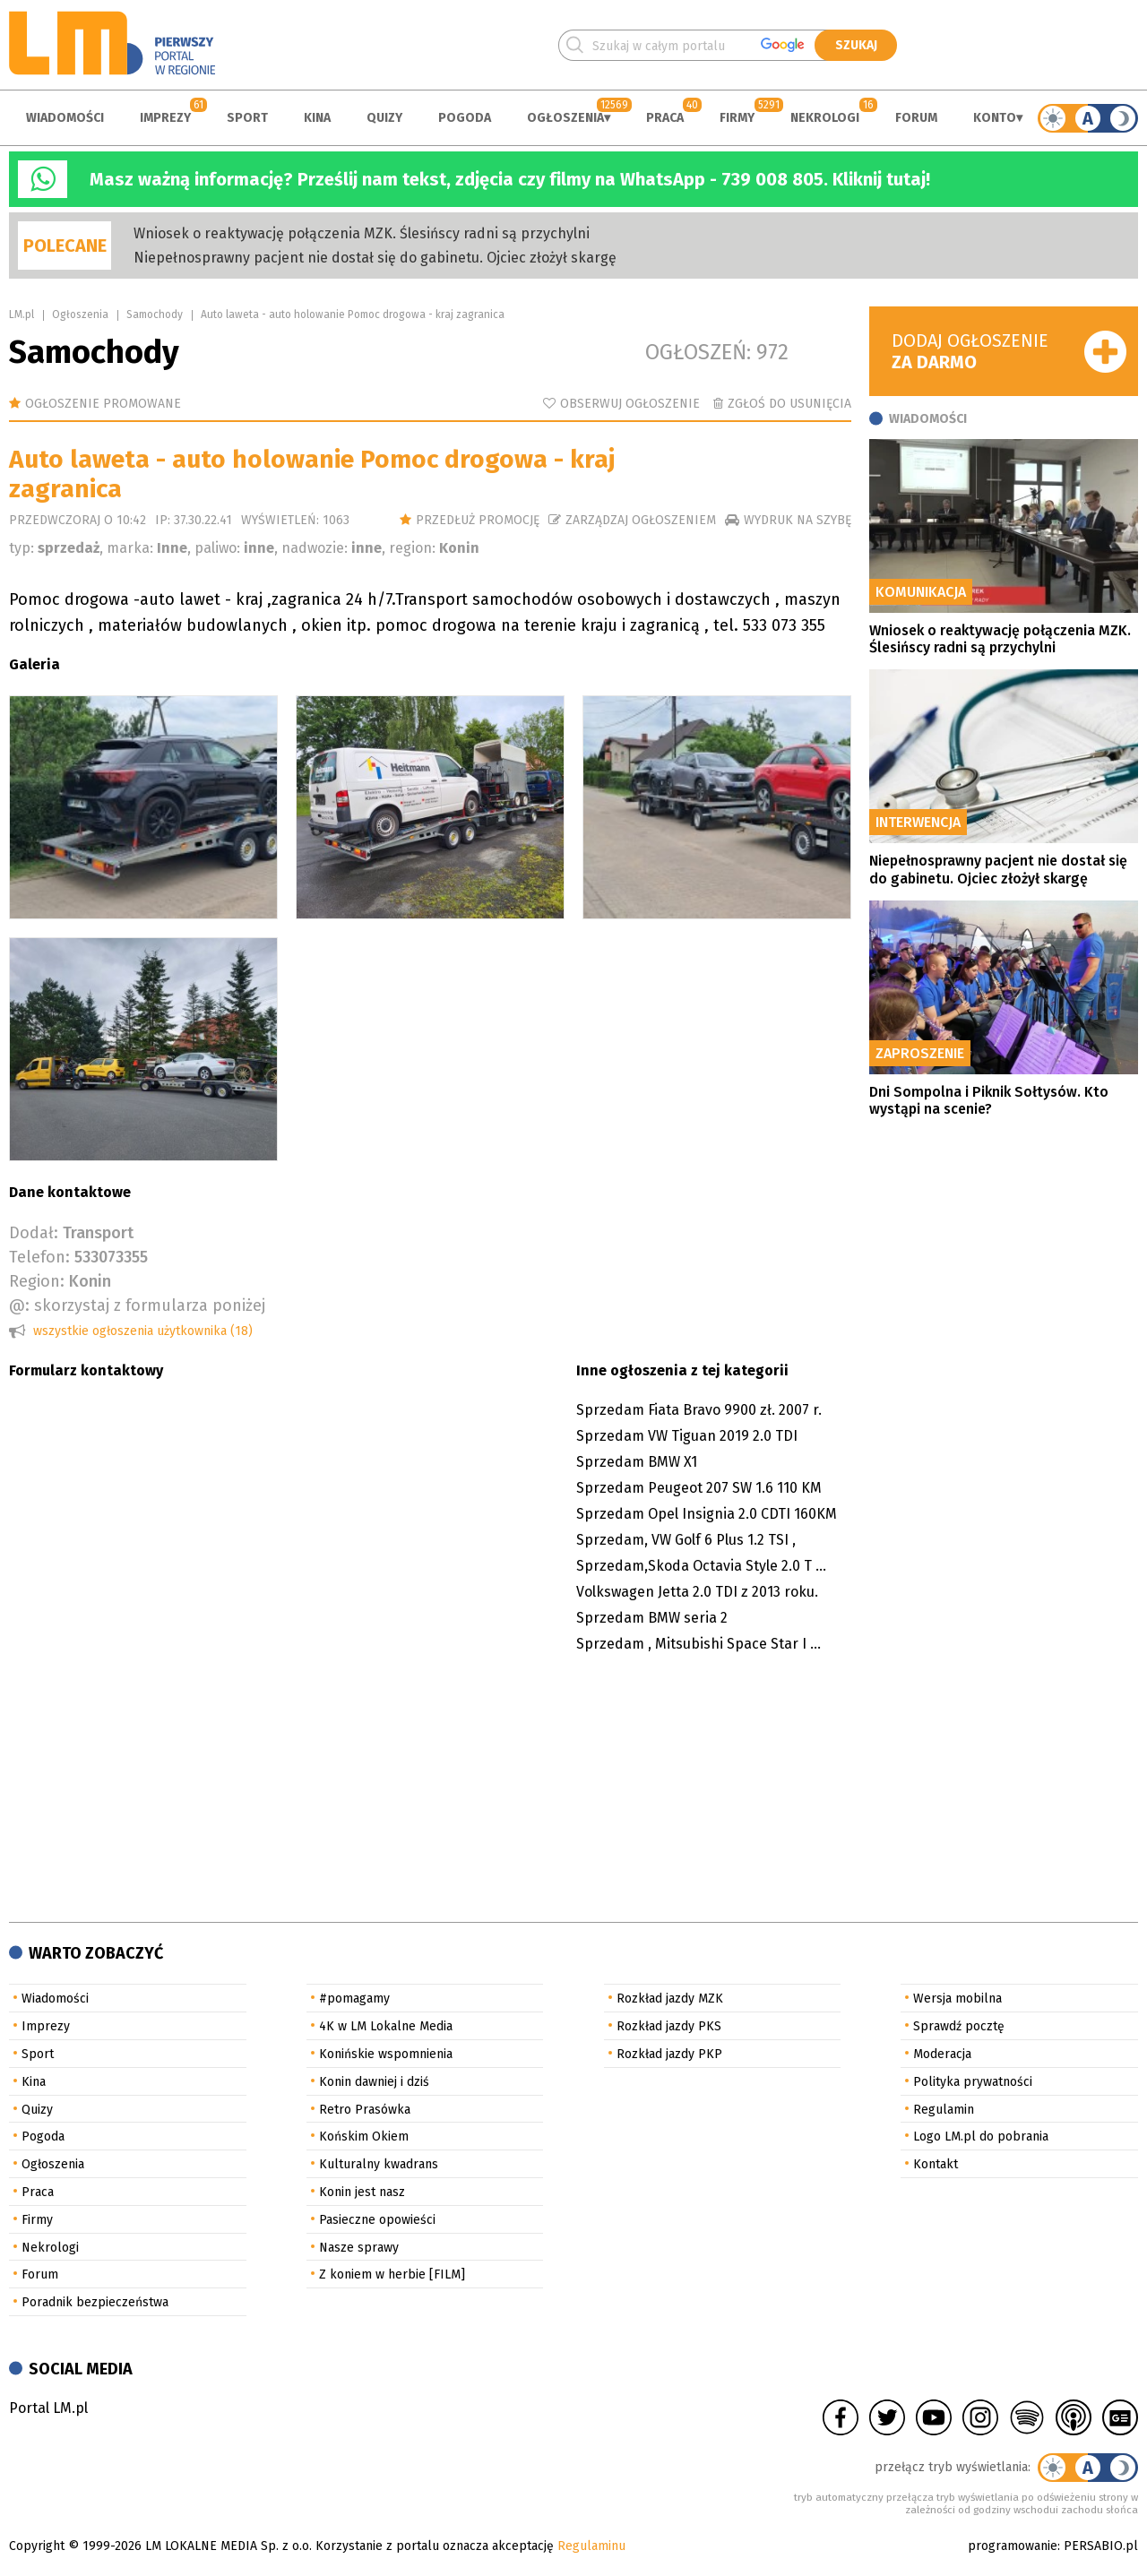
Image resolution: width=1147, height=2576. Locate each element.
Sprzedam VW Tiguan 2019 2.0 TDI (687, 1435)
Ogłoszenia (565, 117)
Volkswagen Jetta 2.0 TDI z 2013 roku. (697, 1591)
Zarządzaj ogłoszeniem (640, 520)
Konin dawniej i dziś (374, 2081)
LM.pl (21, 314)
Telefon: (39, 1257)
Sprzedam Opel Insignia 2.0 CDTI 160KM (706, 1513)
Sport (247, 117)
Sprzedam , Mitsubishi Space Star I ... (698, 1643)
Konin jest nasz (362, 2192)
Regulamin (943, 2109)
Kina (317, 117)
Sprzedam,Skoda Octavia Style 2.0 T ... (701, 1565)
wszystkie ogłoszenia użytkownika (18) (143, 1331)
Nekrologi (824, 117)
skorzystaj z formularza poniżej (149, 1305)
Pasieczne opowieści (377, 2219)
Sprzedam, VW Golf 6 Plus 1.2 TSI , (686, 1539)
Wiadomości (65, 117)
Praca (665, 117)
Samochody (154, 314)
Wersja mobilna (957, 1998)
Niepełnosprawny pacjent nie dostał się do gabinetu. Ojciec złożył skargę (375, 257)
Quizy (384, 117)
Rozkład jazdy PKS (669, 2026)
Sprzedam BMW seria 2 (652, 1617)
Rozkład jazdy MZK (670, 1998)
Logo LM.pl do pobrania (980, 2136)
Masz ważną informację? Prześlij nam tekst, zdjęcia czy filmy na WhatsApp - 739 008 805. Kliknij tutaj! (510, 179)
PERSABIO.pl (1101, 2546)
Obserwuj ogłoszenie (630, 403)
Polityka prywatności (972, 2081)
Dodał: (33, 1233)
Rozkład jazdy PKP (669, 2054)
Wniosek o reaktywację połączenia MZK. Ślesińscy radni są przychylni (362, 233)
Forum (916, 117)
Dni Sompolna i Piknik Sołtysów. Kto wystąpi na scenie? (988, 1100)
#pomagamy (354, 1998)
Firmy (737, 117)
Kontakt (935, 2164)
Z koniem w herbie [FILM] (392, 2274)
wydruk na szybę (797, 520)
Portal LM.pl (48, 2408)
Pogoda (464, 117)
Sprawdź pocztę (959, 2026)
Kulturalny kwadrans (378, 2164)
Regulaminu (591, 2546)
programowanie (1012, 2546)
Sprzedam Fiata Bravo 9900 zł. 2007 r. (699, 1409)
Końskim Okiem (364, 2136)
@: (19, 1305)
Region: (37, 1281)
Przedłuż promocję (477, 520)
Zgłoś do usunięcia (789, 403)
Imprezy (165, 117)
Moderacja (942, 2054)
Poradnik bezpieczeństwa (95, 2302)
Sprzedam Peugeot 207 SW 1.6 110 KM (699, 1487)
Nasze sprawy (359, 2247)
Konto (994, 117)
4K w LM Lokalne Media (386, 2026)
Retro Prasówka (364, 2109)
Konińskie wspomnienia (386, 2054)
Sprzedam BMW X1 (636, 1461)
